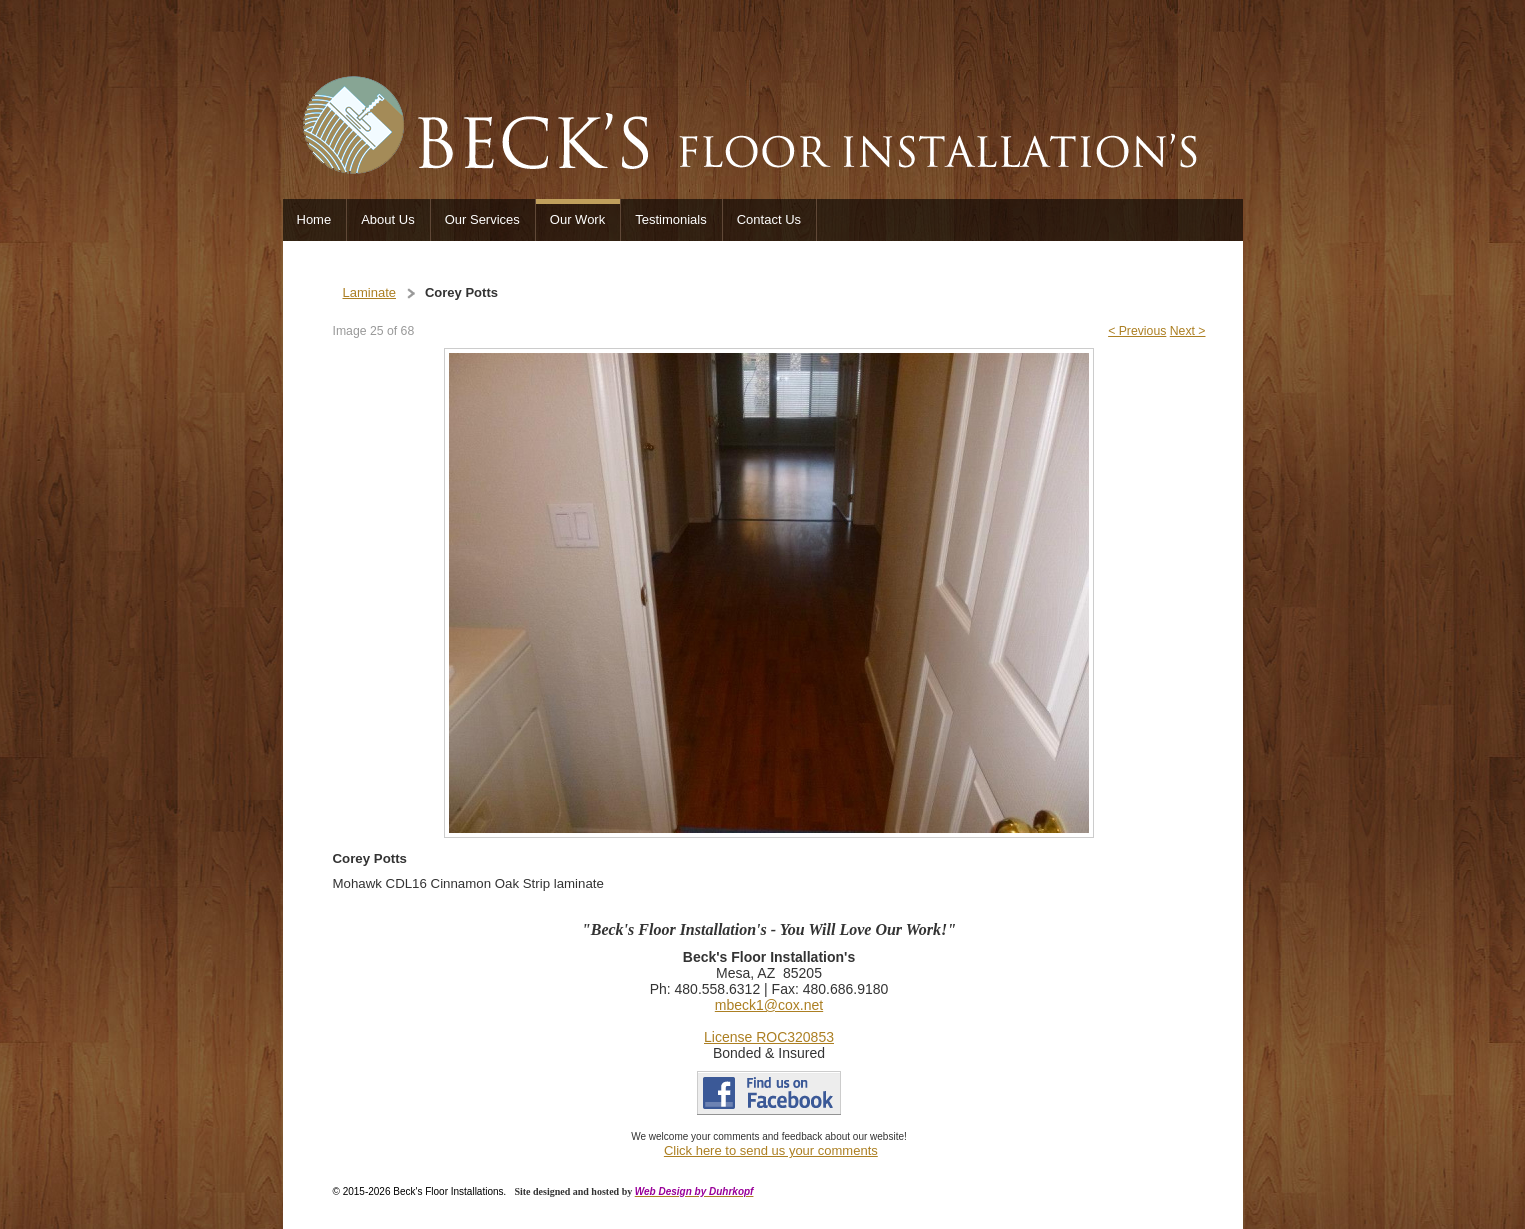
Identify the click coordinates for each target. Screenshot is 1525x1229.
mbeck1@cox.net (769, 1005)
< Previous (1137, 331)
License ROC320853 (769, 1037)
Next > (1188, 331)
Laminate (369, 292)
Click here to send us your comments (771, 1150)
